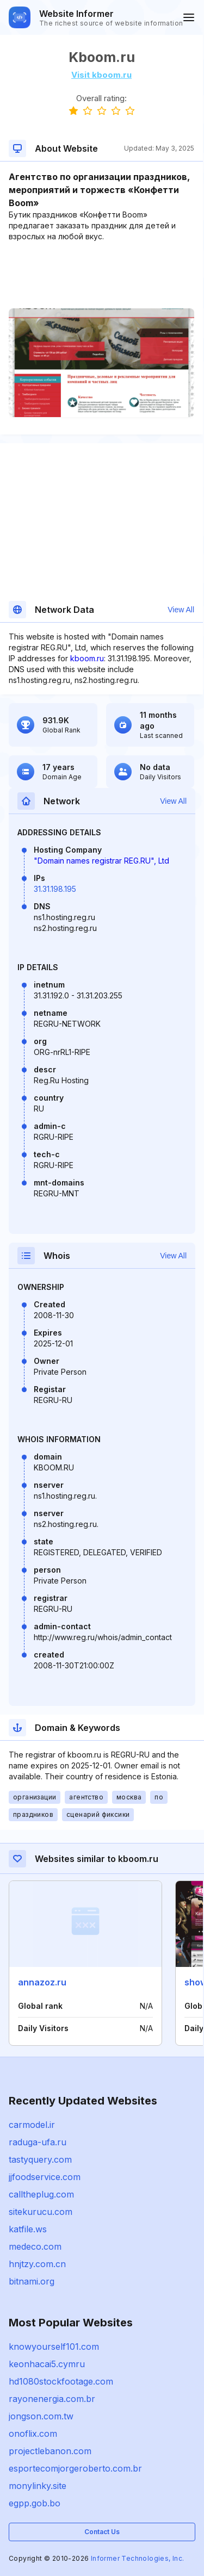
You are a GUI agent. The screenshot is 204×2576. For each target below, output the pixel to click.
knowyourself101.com (54, 2346)
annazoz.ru (42, 1982)
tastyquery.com (40, 2159)
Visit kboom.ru (101, 75)
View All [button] (181, 609)
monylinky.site (37, 2485)
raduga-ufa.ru (37, 2142)
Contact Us (102, 2532)
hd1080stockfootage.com (61, 2381)
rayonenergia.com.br (52, 2398)
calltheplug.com (41, 2194)
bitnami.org (31, 2281)
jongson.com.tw (41, 2416)
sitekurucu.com (40, 2211)
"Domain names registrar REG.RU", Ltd (101, 860)
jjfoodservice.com (45, 2176)
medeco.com (35, 2246)
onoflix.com (33, 2433)
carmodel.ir (32, 2124)
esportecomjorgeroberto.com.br (75, 2468)
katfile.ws (28, 2229)
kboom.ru (87, 658)
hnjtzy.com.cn (37, 2263)
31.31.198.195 (55, 888)
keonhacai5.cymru (47, 2363)
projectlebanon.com (50, 2450)
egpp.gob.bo (34, 2503)
